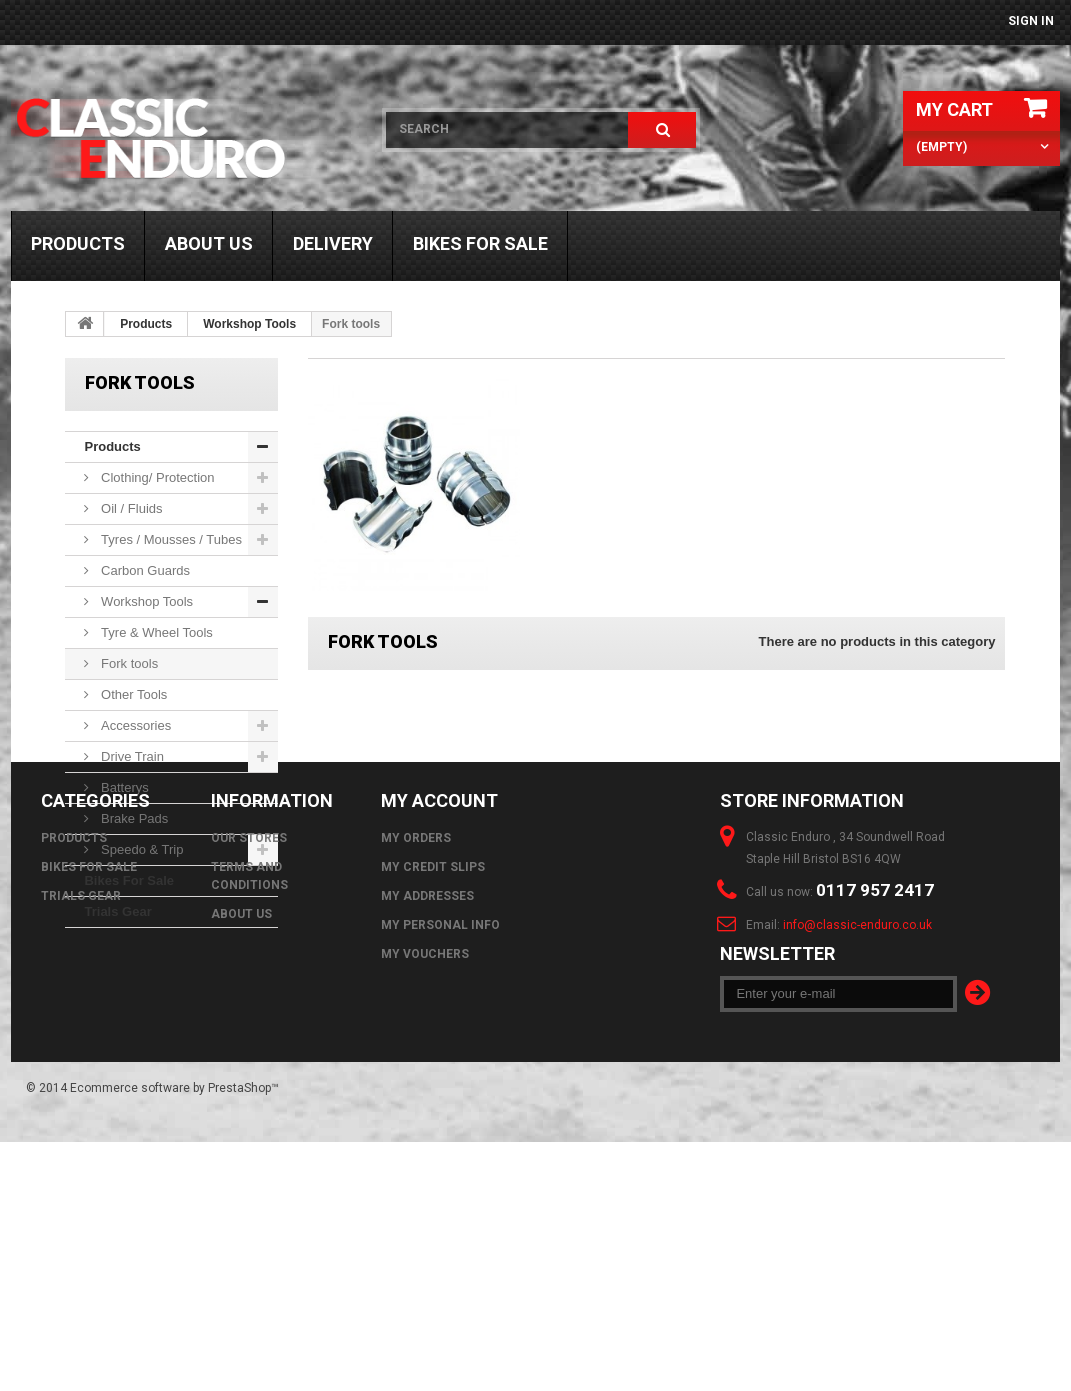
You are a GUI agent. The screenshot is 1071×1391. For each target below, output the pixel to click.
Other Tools (132, 694)
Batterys (122, 787)
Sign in (1031, 21)
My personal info (440, 1161)
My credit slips (433, 1103)
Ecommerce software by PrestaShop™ (174, 1337)
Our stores (249, 1074)
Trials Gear (117, 911)
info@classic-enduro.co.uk (857, 1161)
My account (439, 1036)
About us (209, 243)
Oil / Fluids (129, 508)
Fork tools (127, 663)
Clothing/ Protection (155, 477)
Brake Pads (132, 818)
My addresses (427, 1132)
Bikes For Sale (480, 243)
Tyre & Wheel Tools (154, 632)
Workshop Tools (249, 324)
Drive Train (130, 756)
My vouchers (425, 1190)
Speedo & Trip (140, 849)
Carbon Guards (143, 570)
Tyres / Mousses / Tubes (169, 539)
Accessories (134, 725)
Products (78, 243)
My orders (416, 1074)
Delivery (333, 243)
